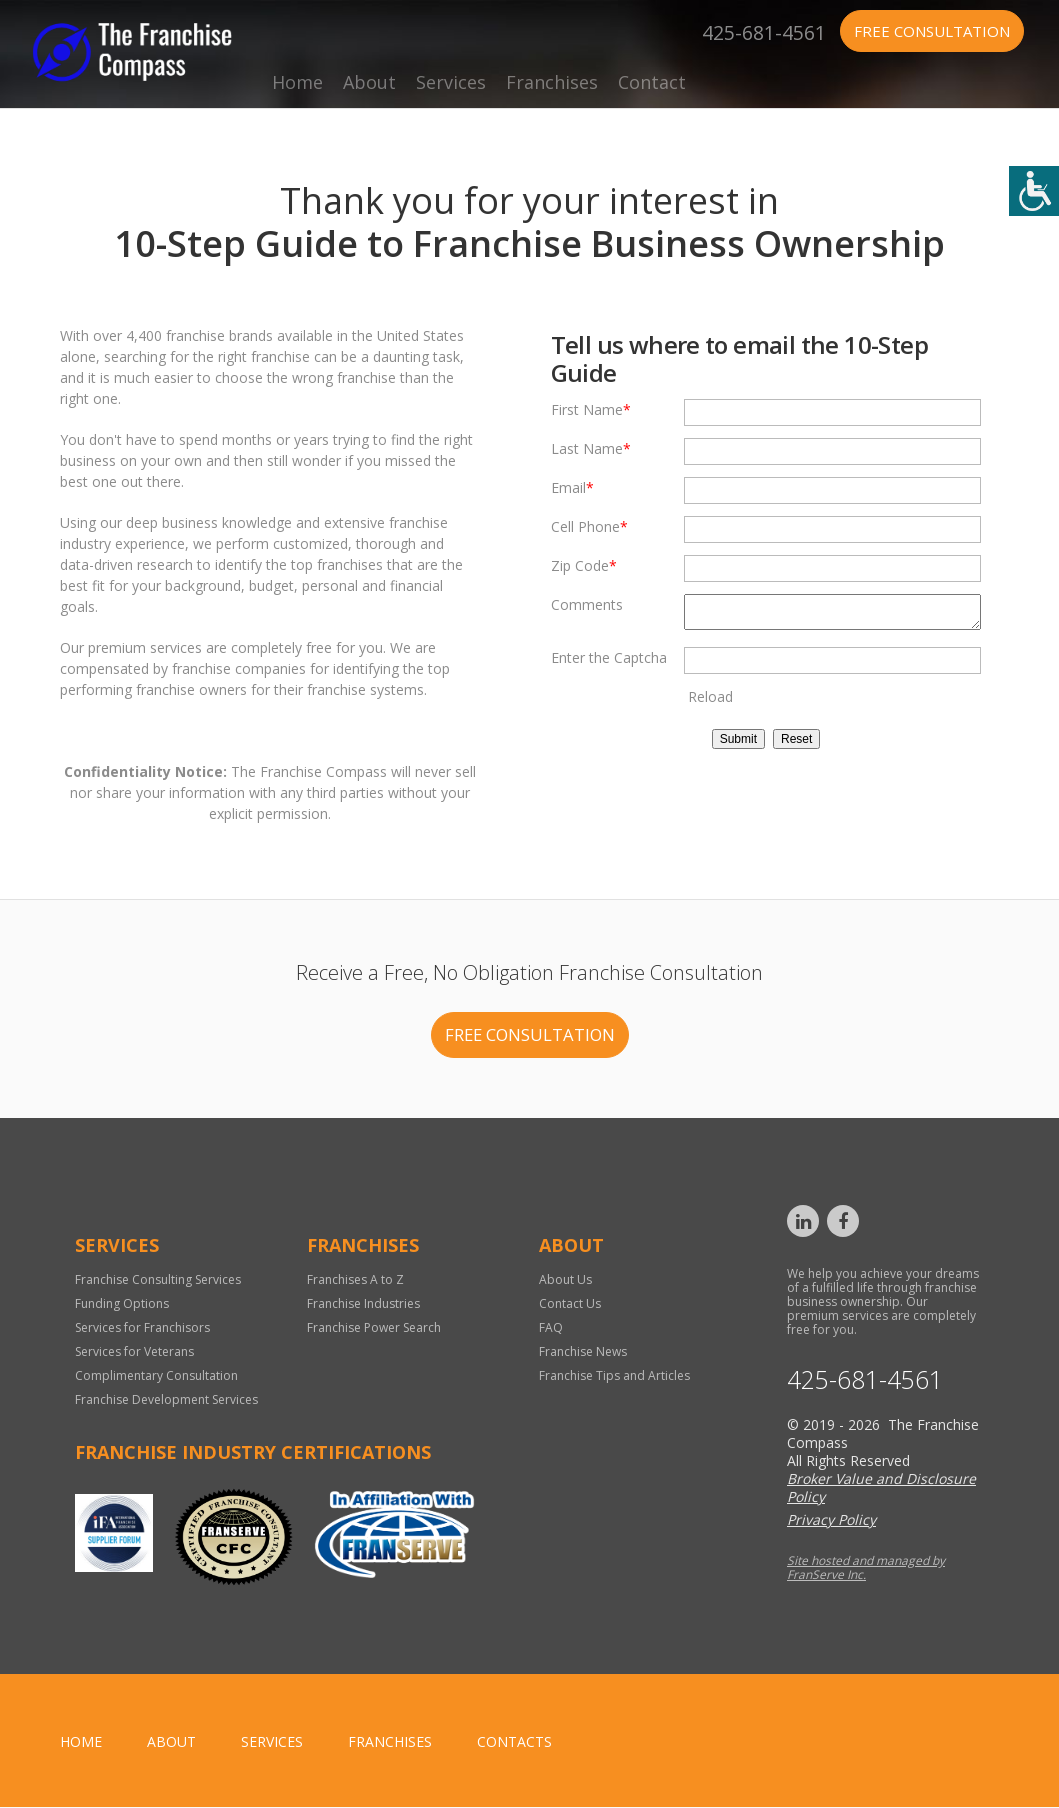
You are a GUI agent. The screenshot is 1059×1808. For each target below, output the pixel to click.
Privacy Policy (831, 1520)
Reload (710, 702)
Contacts (514, 1742)
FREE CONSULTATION (529, 1035)
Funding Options (122, 1304)
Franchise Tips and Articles (614, 1376)
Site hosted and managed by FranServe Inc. (866, 1568)
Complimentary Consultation (156, 1376)
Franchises (552, 82)
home (81, 1742)
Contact (652, 82)
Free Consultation (932, 31)
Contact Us (570, 1304)
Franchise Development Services (166, 1400)
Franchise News (583, 1352)
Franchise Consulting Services (158, 1280)
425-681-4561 (764, 31)
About (369, 82)
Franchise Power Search (374, 1328)
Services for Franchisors (142, 1328)
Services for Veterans (134, 1352)
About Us (565, 1280)
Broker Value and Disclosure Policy (881, 1488)
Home (297, 82)
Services (451, 82)
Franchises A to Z (355, 1280)
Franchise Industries (363, 1304)
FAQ (551, 1328)
